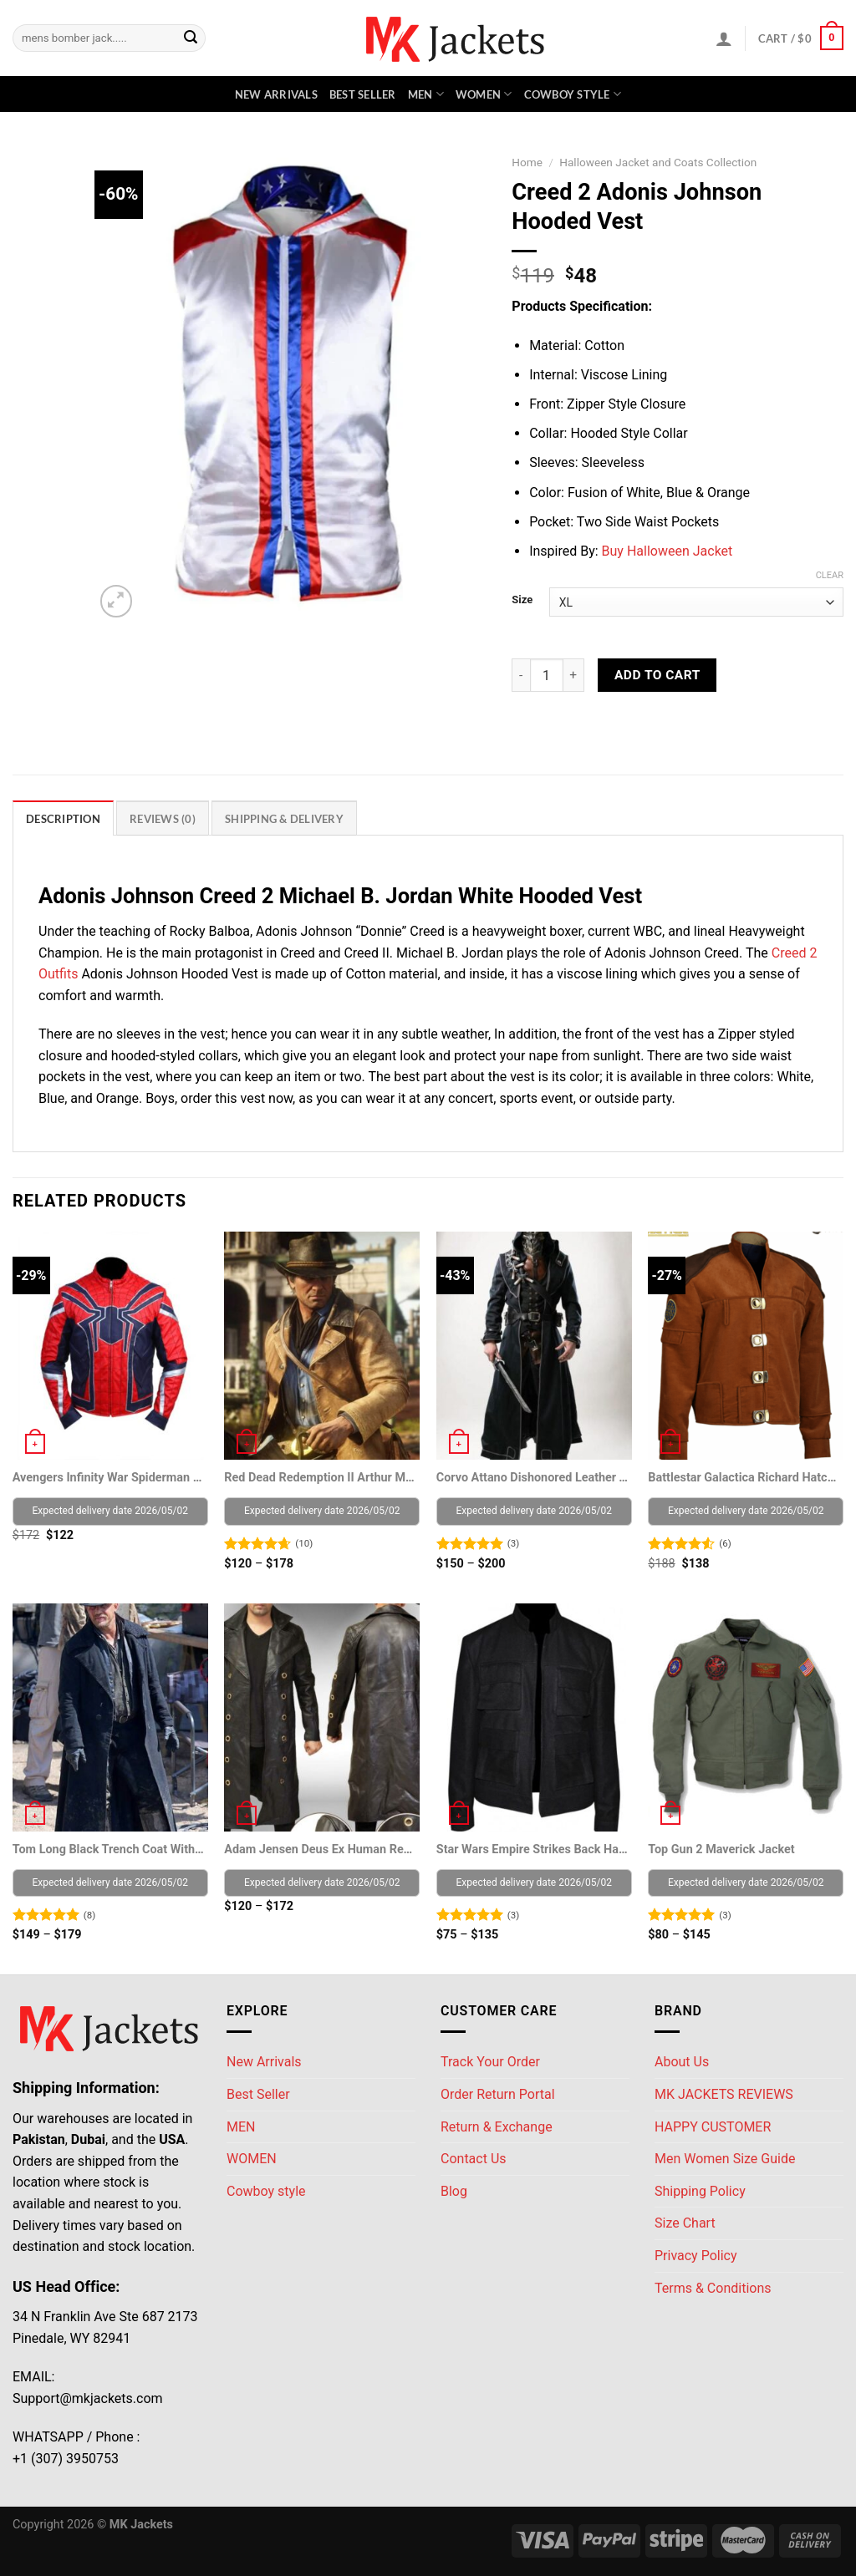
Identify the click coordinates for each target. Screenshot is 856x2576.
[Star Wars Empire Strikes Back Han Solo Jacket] (534, 1717)
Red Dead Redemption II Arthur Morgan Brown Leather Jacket (320, 1478)
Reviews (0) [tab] (163, 819)
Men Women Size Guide (725, 2159)
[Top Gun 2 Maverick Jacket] (745, 1717)
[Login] (724, 38)
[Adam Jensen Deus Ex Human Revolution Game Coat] (322, 1717)
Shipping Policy (700, 2191)
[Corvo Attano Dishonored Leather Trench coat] (534, 1346)
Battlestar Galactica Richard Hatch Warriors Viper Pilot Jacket (744, 1478)
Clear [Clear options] (829, 575)
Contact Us (474, 2159)
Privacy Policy (696, 2256)
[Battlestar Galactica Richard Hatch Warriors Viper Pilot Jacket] (745, 1346)
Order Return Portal (498, 2094)
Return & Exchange (497, 2127)
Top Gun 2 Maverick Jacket (721, 1849)
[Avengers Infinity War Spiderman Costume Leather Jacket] (110, 1346)
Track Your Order (490, 2062)
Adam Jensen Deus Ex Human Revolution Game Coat (320, 1849)
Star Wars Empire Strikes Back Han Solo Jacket (532, 1849)
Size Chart (685, 2223)
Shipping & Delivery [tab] (284, 819)
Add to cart (657, 675)
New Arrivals (276, 94)
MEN (426, 94)
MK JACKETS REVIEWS (724, 2094)
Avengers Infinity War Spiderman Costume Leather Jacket (109, 1478)
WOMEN (484, 94)
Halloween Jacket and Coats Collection (658, 162)
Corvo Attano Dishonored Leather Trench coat (532, 1478)
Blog (454, 2191)
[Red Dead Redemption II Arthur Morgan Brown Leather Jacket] (322, 1346)
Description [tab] (63, 819)
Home (527, 162)
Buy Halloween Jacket (667, 551)
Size (522, 600)
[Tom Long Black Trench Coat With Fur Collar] (110, 1717)
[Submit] (190, 38)
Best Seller (362, 94)
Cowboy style (573, 94)
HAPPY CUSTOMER (713, 2127)
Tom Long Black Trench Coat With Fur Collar (109, 1849)
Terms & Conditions (713, 2288)
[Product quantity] (546, 675)
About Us (682, 2062)
